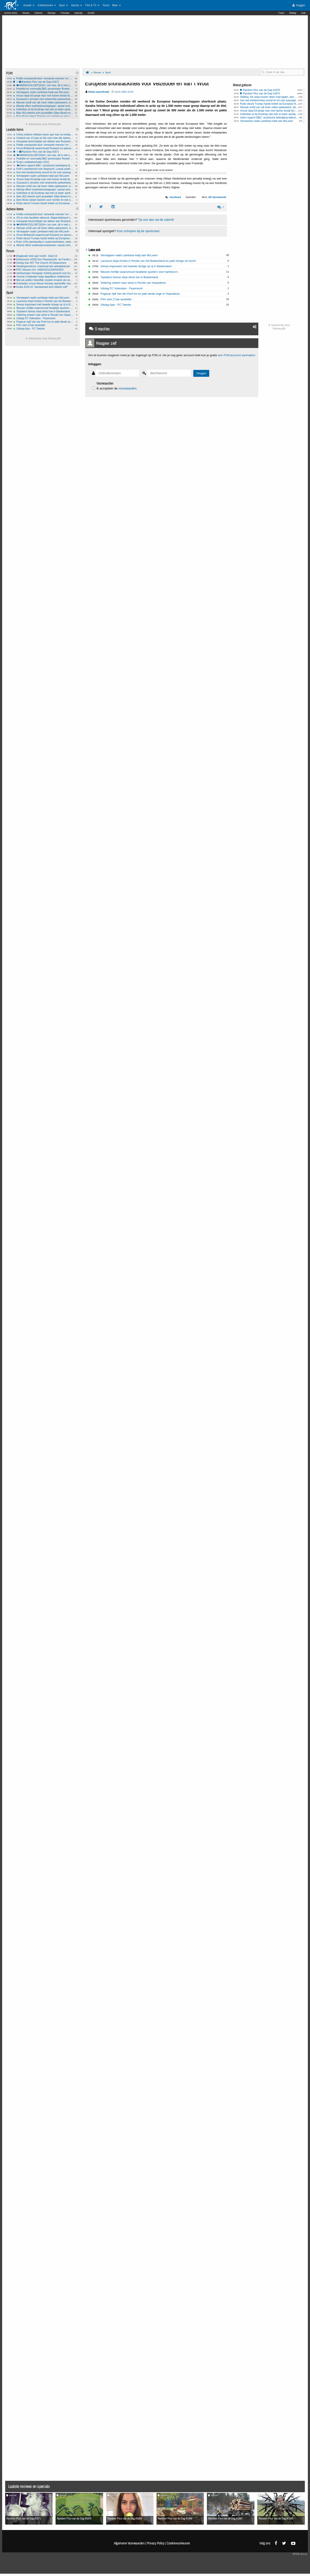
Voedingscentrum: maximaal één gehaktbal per (43, 266)
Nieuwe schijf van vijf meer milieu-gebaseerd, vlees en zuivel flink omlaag (43, 102)
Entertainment (47, 5)
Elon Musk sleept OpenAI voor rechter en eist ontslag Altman (43, 116)
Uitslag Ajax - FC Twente (43, 328)
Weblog (292, 13)
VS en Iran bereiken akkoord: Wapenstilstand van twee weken (43, 217)
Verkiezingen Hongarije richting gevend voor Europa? (43, 273)
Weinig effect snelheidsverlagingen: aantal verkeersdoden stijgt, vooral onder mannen (43, 106)
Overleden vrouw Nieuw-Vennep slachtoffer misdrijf (43, 283)
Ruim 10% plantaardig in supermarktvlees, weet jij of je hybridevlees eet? (43, 242)
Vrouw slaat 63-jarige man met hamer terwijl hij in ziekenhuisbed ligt (43, 95)
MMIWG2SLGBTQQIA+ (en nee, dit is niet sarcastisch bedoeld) (43, 85)
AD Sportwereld (217, 197)
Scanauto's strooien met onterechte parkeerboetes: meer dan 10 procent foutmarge (43, 99)
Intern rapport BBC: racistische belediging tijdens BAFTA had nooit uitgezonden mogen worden (43, 165)
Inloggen (298, 5)
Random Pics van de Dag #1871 (43, 82)
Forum (281, 13)
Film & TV (92, 5)
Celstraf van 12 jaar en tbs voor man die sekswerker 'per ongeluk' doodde (43, 138)
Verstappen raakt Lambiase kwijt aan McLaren (43, 92)
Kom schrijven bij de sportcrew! (138, 231)
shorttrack (175, 197)
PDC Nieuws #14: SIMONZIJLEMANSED (43, 269)
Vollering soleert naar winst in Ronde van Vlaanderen (43, 315)
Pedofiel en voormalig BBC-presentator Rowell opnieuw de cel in (43, 88)
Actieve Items (10, 13)
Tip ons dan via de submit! (156, 219)
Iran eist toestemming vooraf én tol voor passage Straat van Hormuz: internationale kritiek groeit (43, 172)
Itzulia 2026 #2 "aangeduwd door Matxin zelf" (43, 287)
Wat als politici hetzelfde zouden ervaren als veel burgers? (43, 280)
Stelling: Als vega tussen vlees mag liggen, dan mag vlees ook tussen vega (269, 97)
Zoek (303, 13)
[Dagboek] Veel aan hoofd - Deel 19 (43, 256)
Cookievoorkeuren (178, 2543)
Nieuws (25, 13)
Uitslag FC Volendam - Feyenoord (43, 318)
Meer (116, 5)
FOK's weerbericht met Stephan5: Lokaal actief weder (43, 169)
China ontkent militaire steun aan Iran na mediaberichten (43, 134)
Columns (38, 13)
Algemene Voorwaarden (129, 2543)
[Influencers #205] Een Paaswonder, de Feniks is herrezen (43, 259)
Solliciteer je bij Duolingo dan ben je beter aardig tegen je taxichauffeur (43, 109)
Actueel (28, 5)
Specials (78, 13)
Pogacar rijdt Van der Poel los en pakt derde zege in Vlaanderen (43, 321)
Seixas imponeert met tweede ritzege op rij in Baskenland (43, 304)
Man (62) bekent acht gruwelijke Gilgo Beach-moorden (43, 113)
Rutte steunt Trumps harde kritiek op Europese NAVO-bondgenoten (43, 203)
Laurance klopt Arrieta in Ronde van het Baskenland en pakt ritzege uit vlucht (43, 301)
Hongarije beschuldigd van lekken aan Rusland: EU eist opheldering (43, 141)
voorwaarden (127, 388)
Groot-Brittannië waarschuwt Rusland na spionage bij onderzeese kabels (43, 148)
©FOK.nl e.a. (299, 2554)
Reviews (52, 13)
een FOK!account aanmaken (236, 355)
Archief (91, 13)
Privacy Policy (155, 2543)
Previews (65, 13)
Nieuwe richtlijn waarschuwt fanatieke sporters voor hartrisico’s (43, 308)
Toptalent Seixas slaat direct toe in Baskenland (43, 311)
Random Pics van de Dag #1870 (261, 90)
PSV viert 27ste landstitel (43, 325)
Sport (63, 5)
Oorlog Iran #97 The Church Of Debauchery (43, 263)
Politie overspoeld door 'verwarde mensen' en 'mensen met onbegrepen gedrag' (43, 78)
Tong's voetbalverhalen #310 (43, 162)
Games (76, 5)
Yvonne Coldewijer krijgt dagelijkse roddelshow (43, 276)
